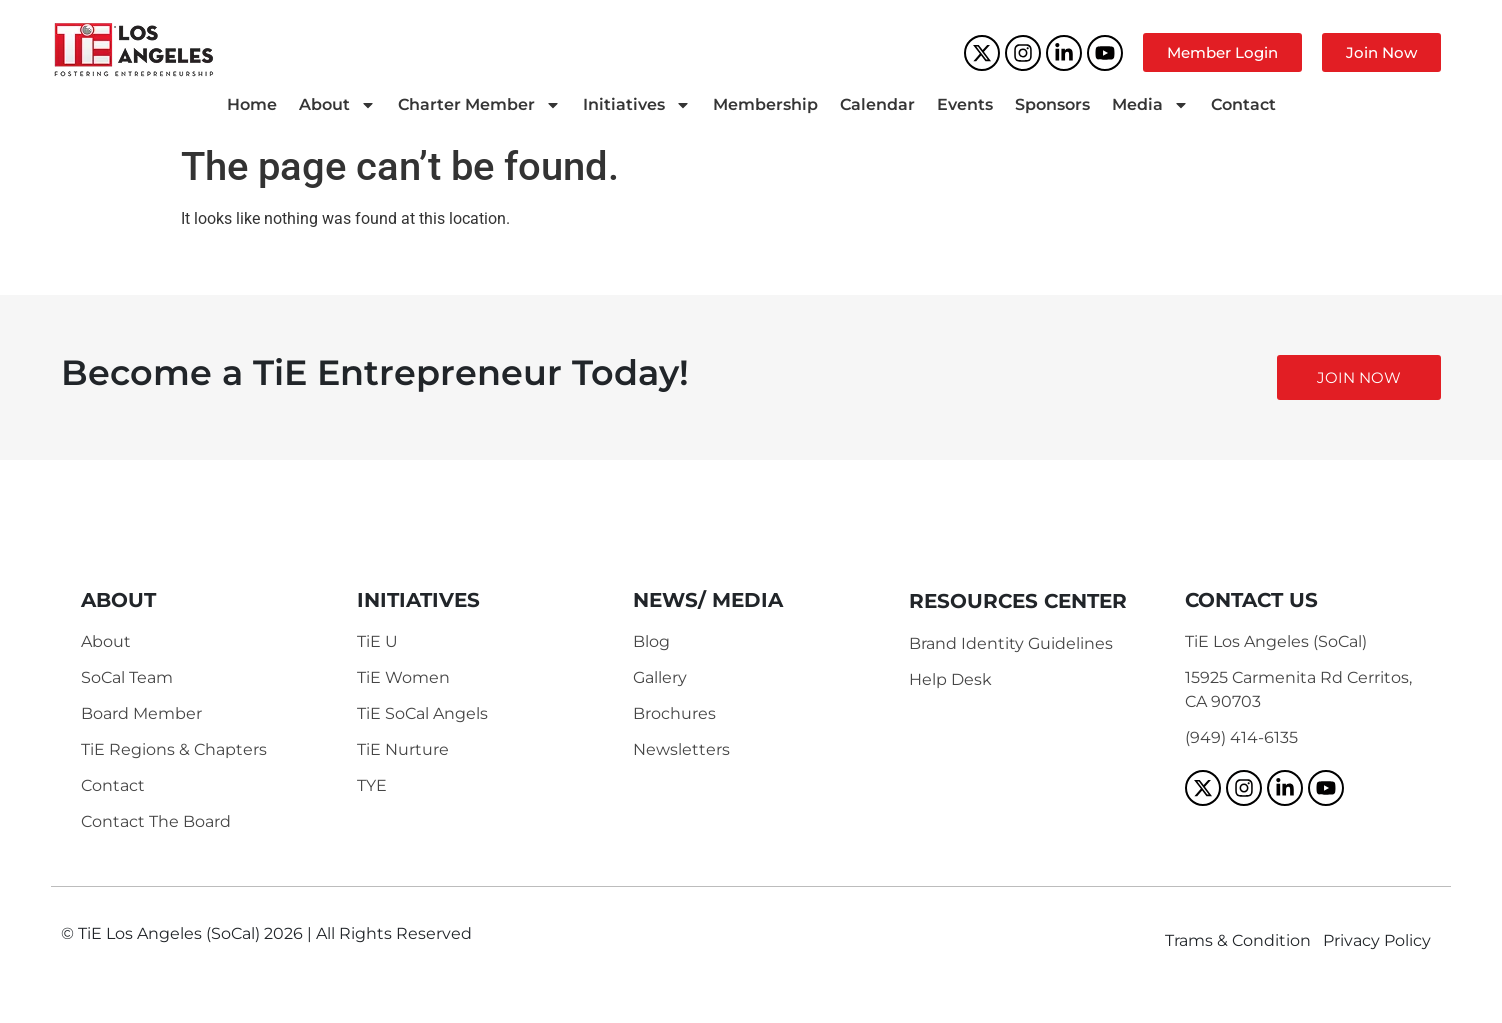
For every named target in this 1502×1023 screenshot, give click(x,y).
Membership (765, 104)
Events (965, 104)
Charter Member (479, 105)
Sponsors (1052, 104)
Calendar (877, 104)
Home (252, 104)
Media (1150, 105)
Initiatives (637, 105)
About (337, 105)
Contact (1243, 104)
